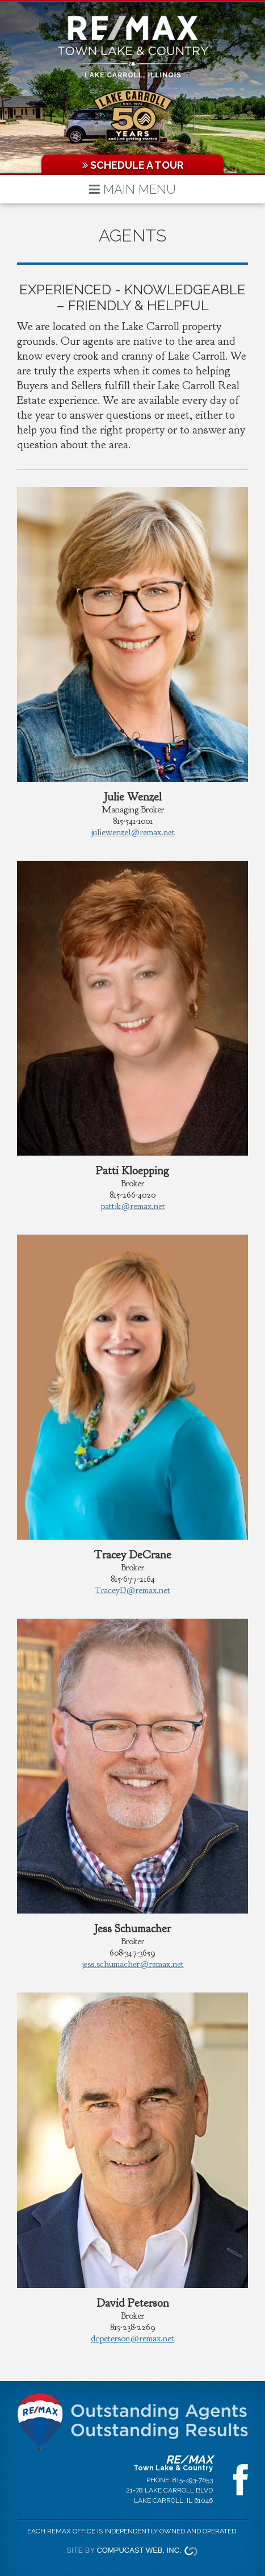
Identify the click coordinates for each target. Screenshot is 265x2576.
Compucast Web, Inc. (138, 2550)
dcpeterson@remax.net (132, 2338)
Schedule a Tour (132, 165)
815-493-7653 (193, 2480)
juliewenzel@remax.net (133, 832)
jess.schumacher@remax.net (133, 1964)
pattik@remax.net (132, 1206)
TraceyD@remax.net (132, 1590)
